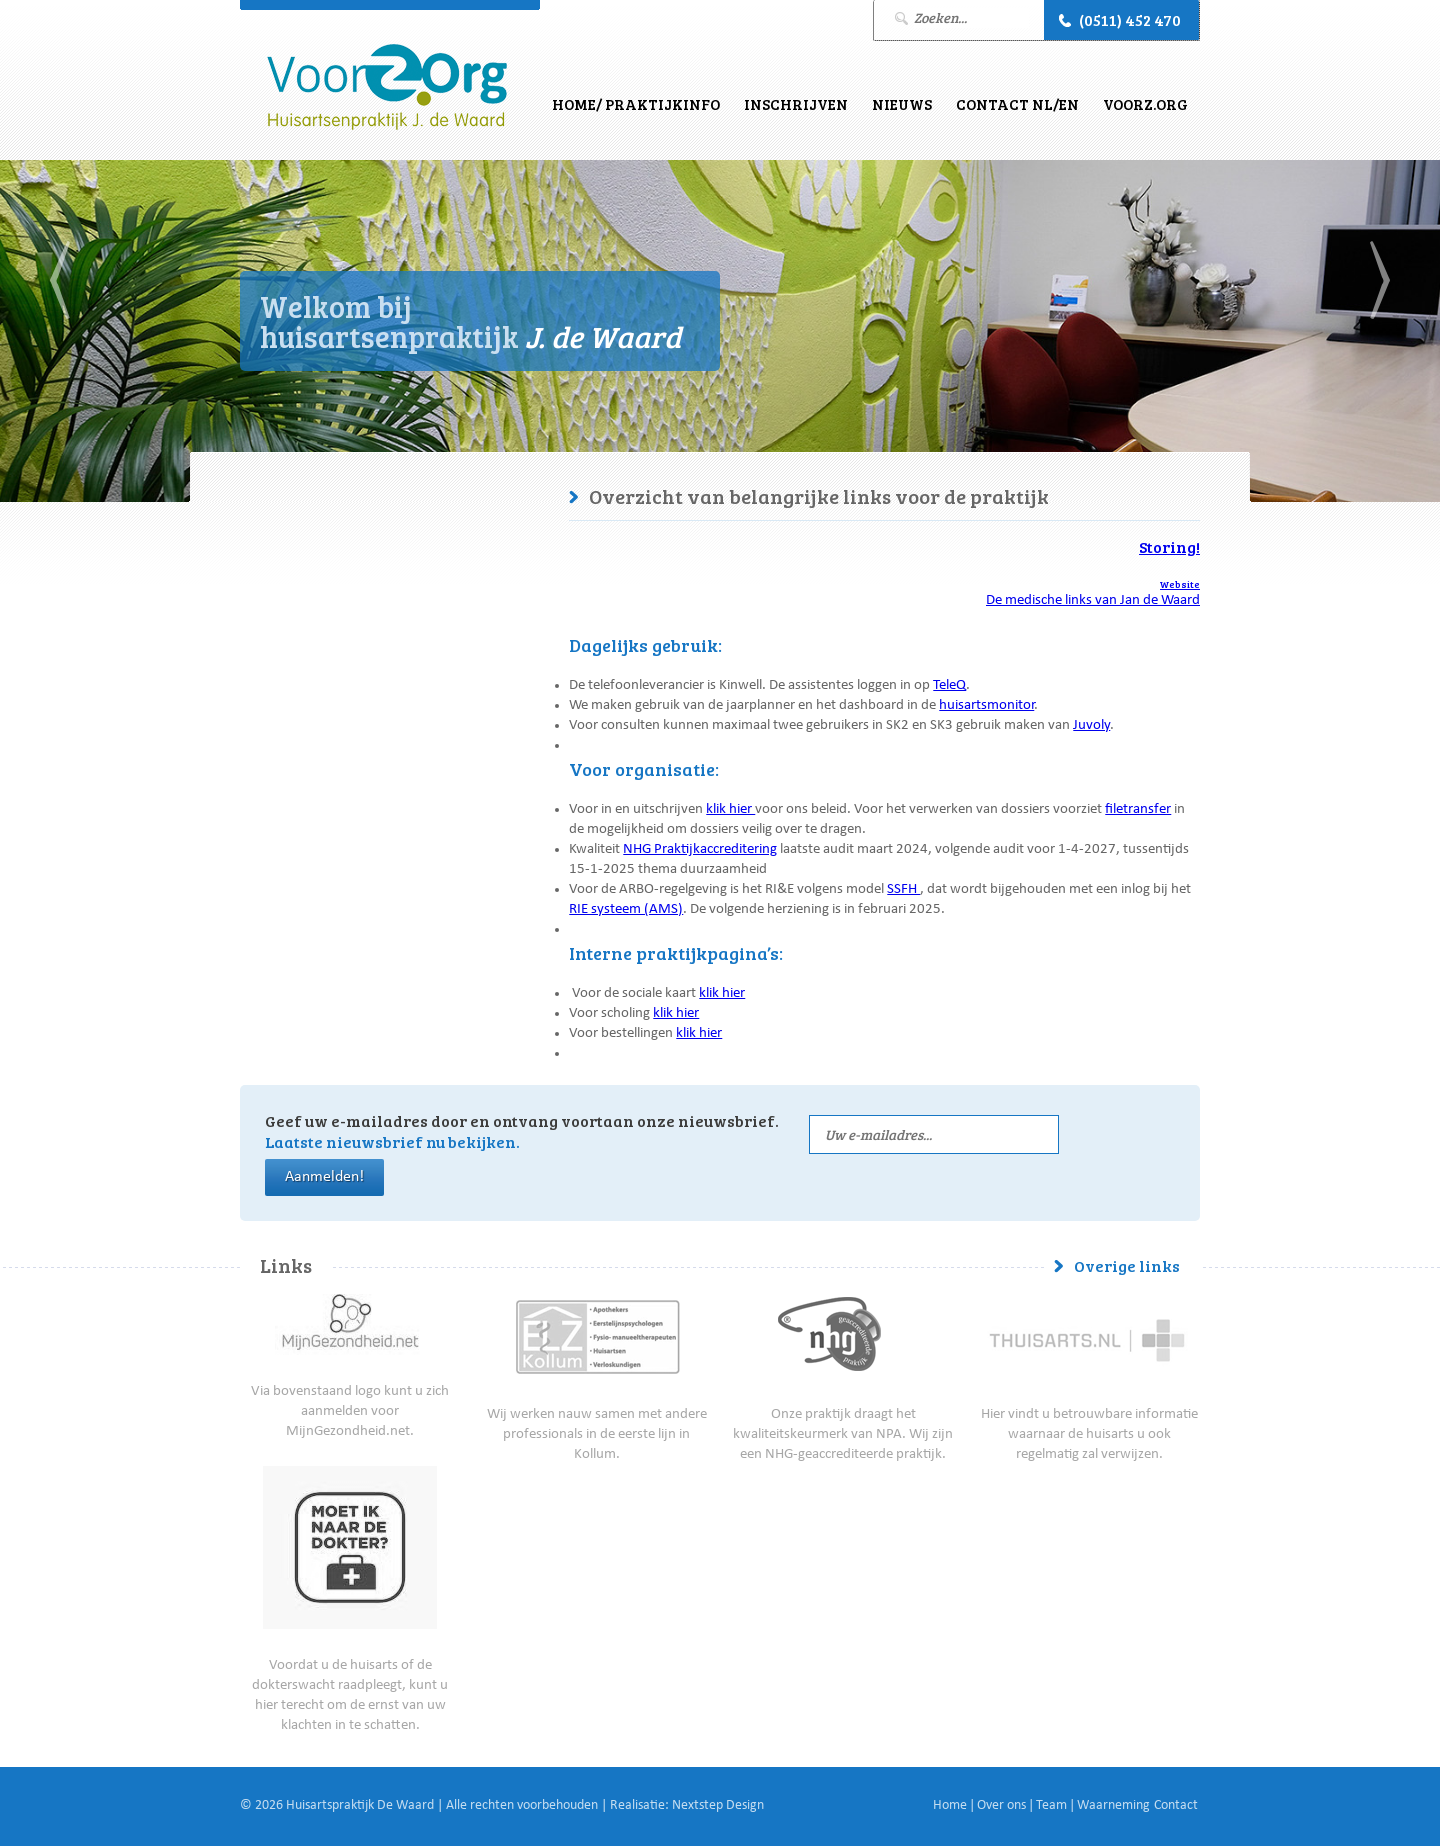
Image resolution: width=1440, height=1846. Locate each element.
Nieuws (902, 104)
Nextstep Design (718, 1806)
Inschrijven (796, 104)
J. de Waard (387, 87)
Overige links (1127, 1265)
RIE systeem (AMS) (626, 910)
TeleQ (949, 686)
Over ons (1001, 1806)
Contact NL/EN (1017, 104)
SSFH (903, 890)
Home (950, 1806)
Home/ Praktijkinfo (636, 104)
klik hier (730, 810)
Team (1051, 1806)
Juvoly (1091, 726)
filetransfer (1138, 810)
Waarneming (1113, 1806)
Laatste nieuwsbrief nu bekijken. (392, 1141)
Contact (1176, 1806)
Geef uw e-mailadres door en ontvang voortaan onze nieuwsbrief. (522, 1131)
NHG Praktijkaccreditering (700, 850)
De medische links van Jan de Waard (1093, 601)
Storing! (1169, 546)
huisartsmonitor (986, 706)
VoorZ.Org (1145, 104)
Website (1180, 584)
